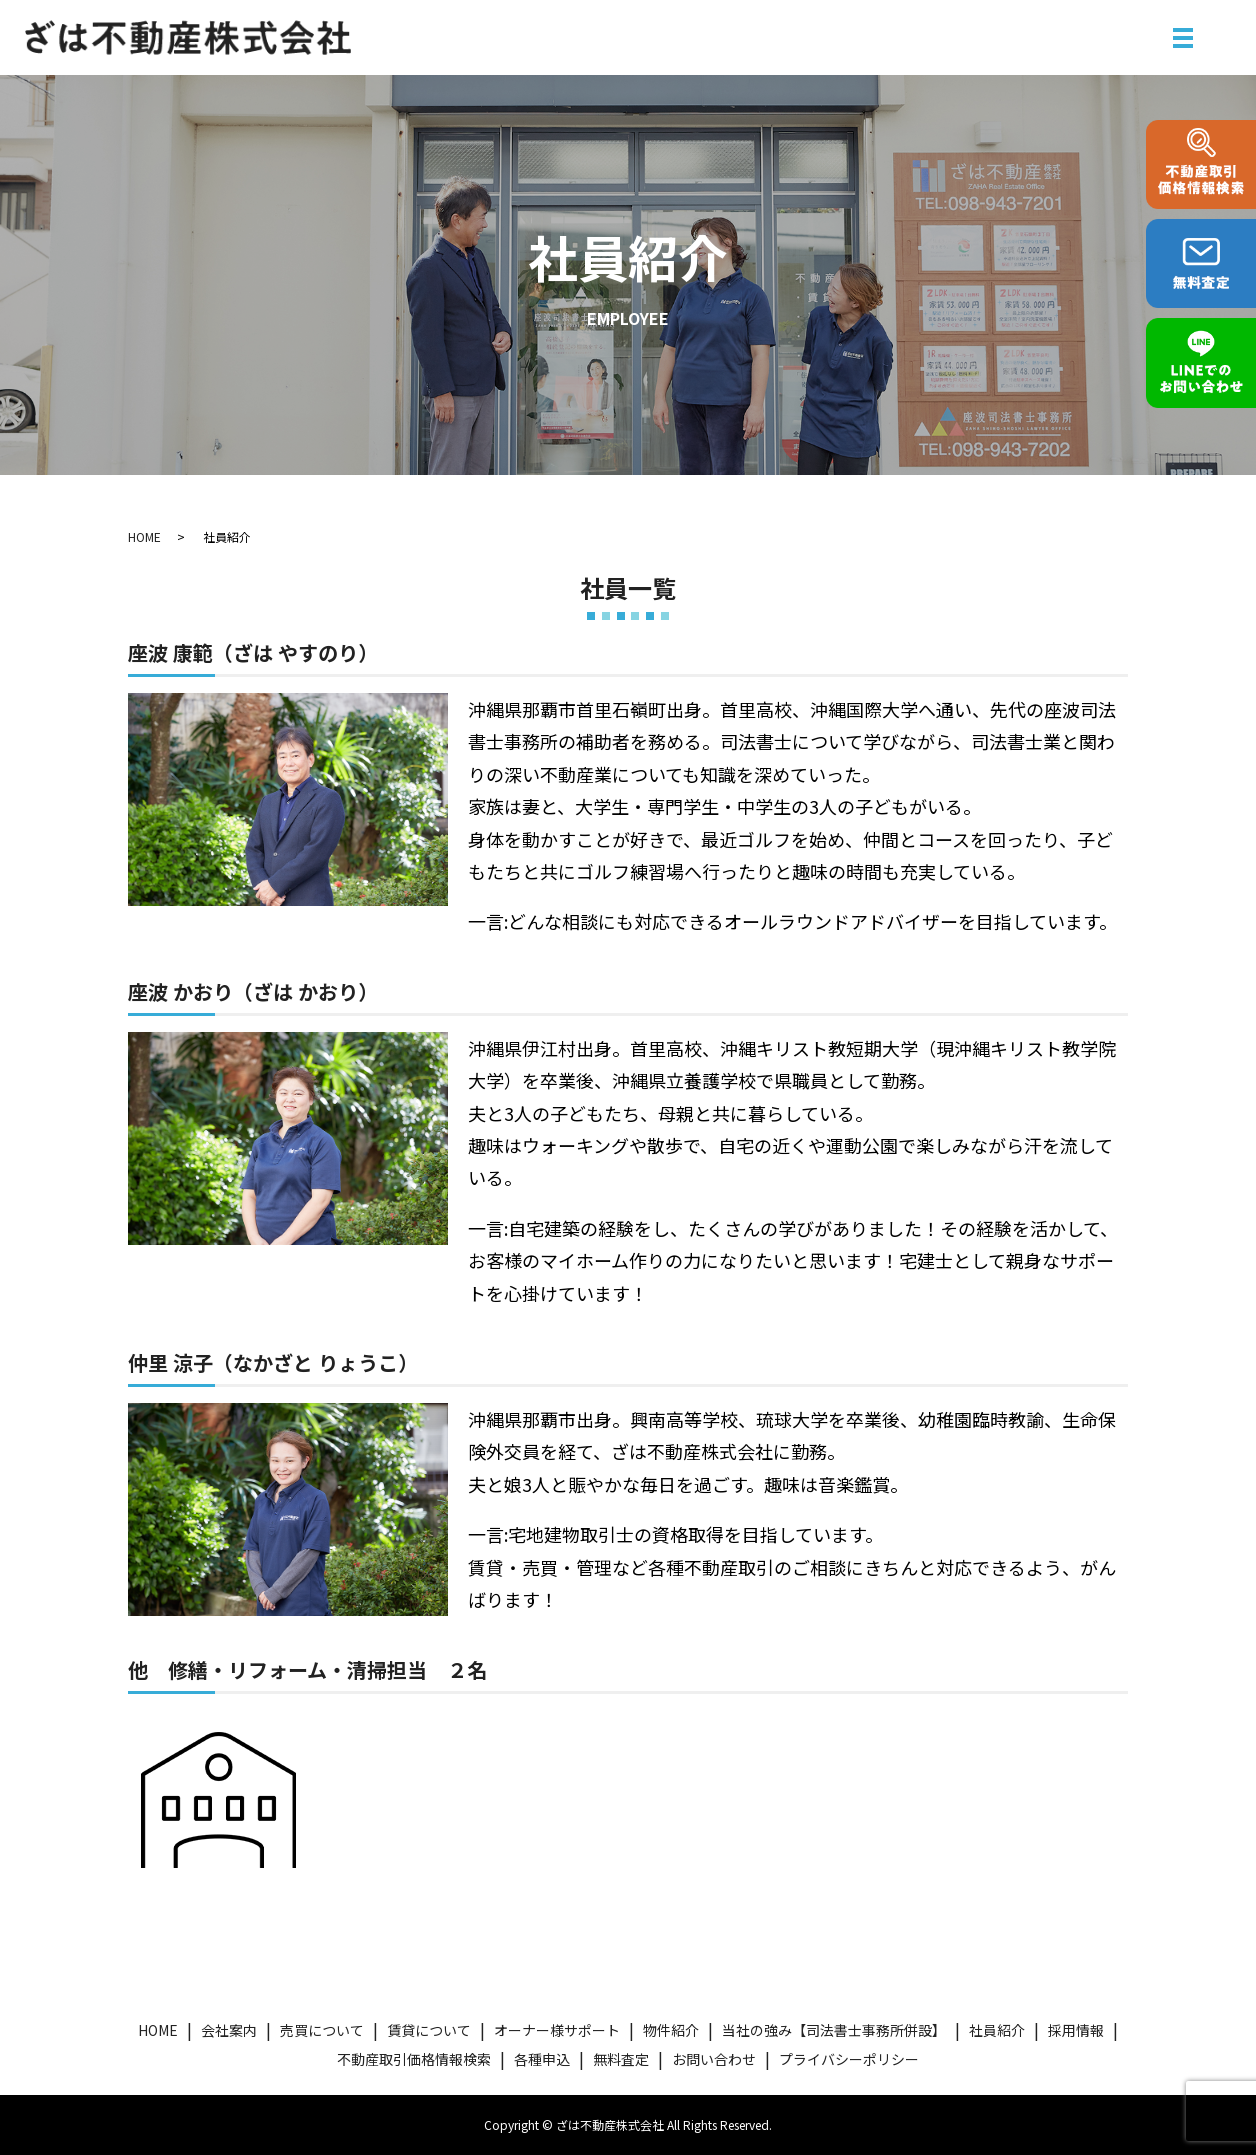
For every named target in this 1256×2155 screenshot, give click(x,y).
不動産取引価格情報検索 (414, 2059)
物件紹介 (671, 2030)
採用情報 (1076, 2030)
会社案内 (229, 2030)
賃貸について (429, 2030)
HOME (144, 536)
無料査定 (621, 2059)
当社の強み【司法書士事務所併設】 (834, 2030)
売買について (322, 2030)
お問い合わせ (714, 2059)
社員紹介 (997, 2030)
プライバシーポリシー (849, 2059)
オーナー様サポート (557, 2030)
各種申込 (542, 2059)
